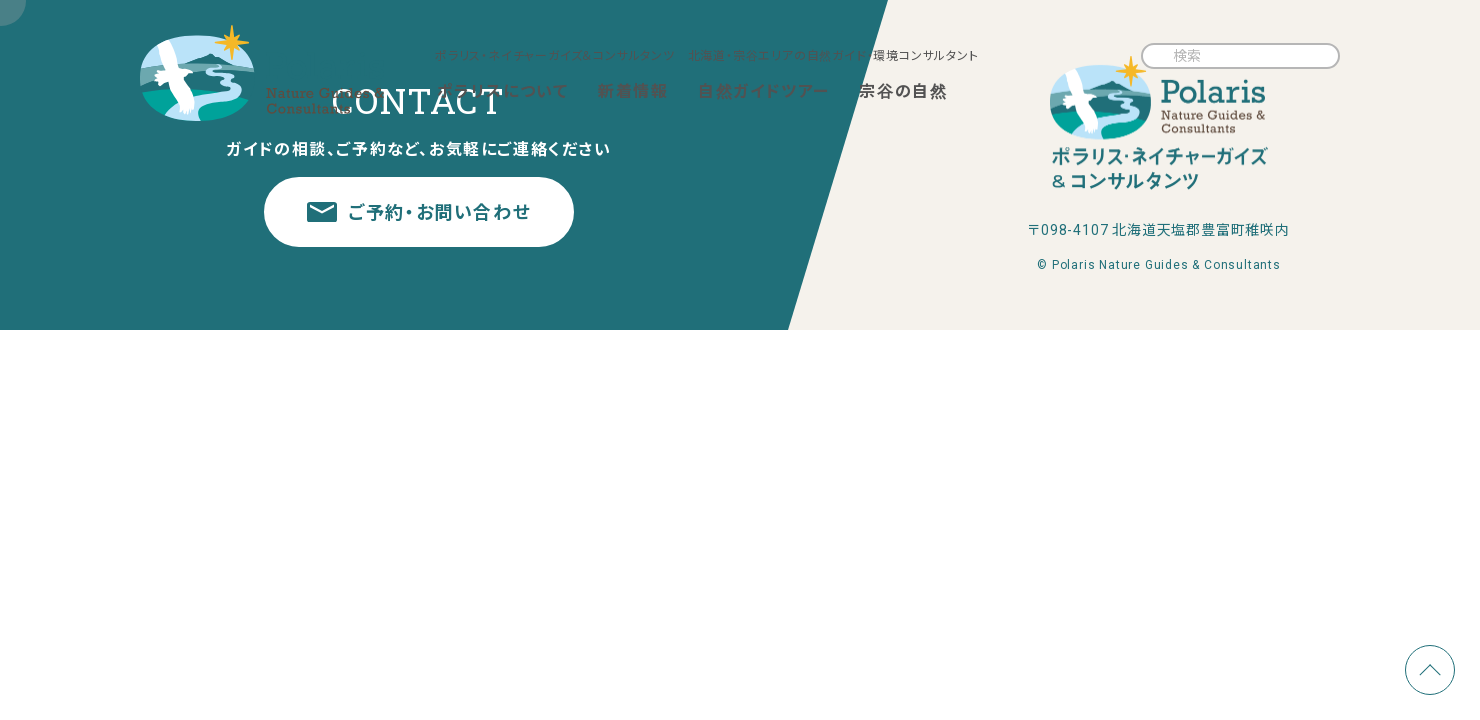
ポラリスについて (503, 91)
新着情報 (633, 91)
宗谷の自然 (903, 91)
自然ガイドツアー (764, 91)
